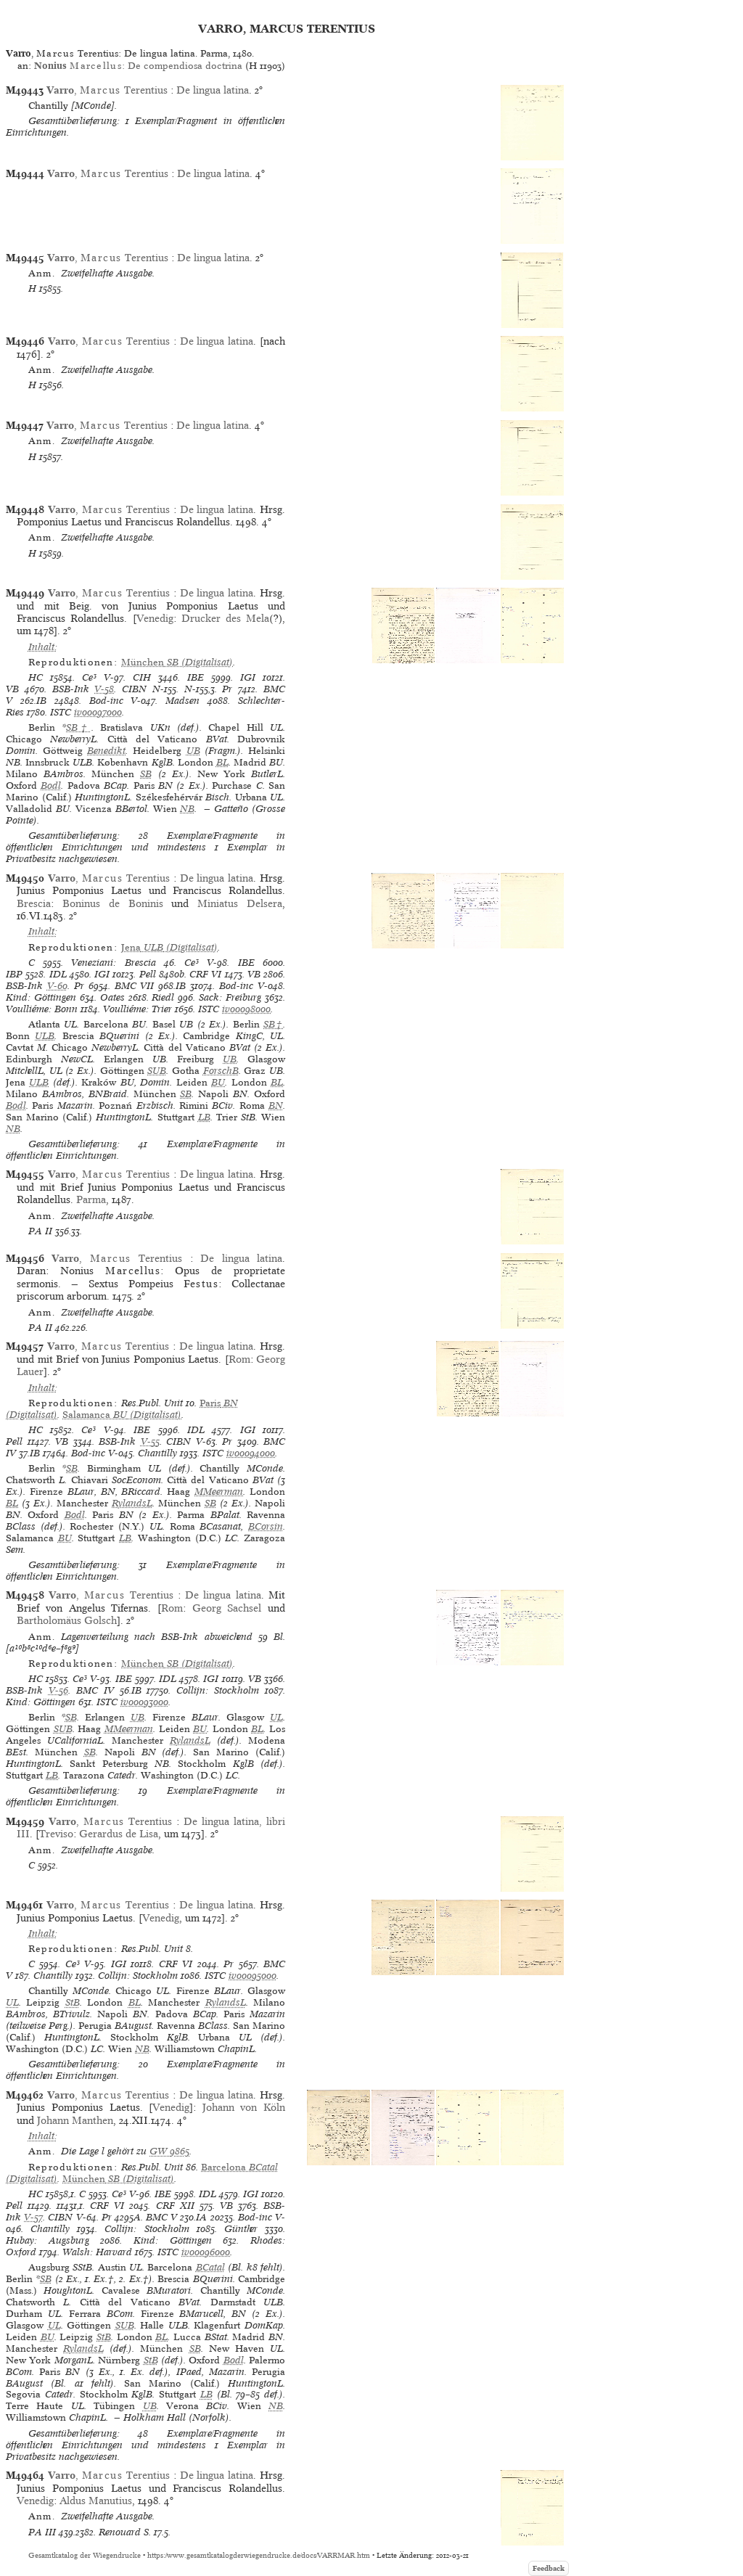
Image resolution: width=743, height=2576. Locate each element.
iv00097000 (98, 712)
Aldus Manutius (95, 2500)
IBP (14, 974)
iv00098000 (246, 1009)
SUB (156, 1071)
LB (204, 1117)
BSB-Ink (70, 689)
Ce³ (89, 677)
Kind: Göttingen (41, 997)
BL (222, 762)
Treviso (56, 1833)
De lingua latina (212, 90)
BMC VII (135, 986)
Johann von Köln (243, 2107)
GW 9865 (169, 2151)
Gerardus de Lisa (118, 1833)
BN (275, 1105)
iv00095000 (252, 1975)
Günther (241, 2229)
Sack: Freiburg (230, 997)
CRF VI (205, 974)
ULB (44, 1036)
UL (276, 1717)
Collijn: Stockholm (217, 1690)
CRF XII (175, 2205)
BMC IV (95, 1690)
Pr (227, 689)
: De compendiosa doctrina (138, 66)
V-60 (57, 986)
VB (12, 689)
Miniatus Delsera (239, 903)
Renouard (120, 2532)
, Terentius (108, 90)
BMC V (161, 2217)
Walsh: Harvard (97, 2252)
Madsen (182, 700)
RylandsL (132, 1503)
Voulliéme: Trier (137, 1009)
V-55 (150, 1441)
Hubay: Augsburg (47, 2240)
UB (193, 751)
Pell (147, 974)
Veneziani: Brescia (113, 962)
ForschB (221, 1071)
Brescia (34, 903)
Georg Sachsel (227, 1608)
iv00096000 (205, 2252)
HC (35, 677)
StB (72, 2002)
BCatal (210, 2267)
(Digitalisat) (177, 662)
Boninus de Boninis (112, 903)
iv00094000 (250, 1453)
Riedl (163, 997)
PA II (40, 1231)
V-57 (33, 2217)
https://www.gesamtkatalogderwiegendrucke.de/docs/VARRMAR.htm (258, 2555)
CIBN (134, 689)
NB (187, 809)
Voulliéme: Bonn (42, 1009)
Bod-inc (106, 700)
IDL (58, 974)
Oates (112, 997)
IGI (247, 677)
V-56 (58, 1690)
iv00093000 (144, 1702)
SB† (78, 727)
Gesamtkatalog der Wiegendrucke (84, 2555)
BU (218, 1082)
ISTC (60, 712)
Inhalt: (42, 647)
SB (146, 774)
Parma (91, 1199)
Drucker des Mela (225, 618)
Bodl (51, 785)
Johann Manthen (75, 2120)
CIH (142, 677)
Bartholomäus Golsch (67, 1620)
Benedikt (106, 751)
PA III (42, 2532)
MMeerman (218, 1491)
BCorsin (265, 1526)
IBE (195, 677)
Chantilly (157, 1453)
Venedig (154, 618)
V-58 (104, 689)
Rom (239, 1359)
